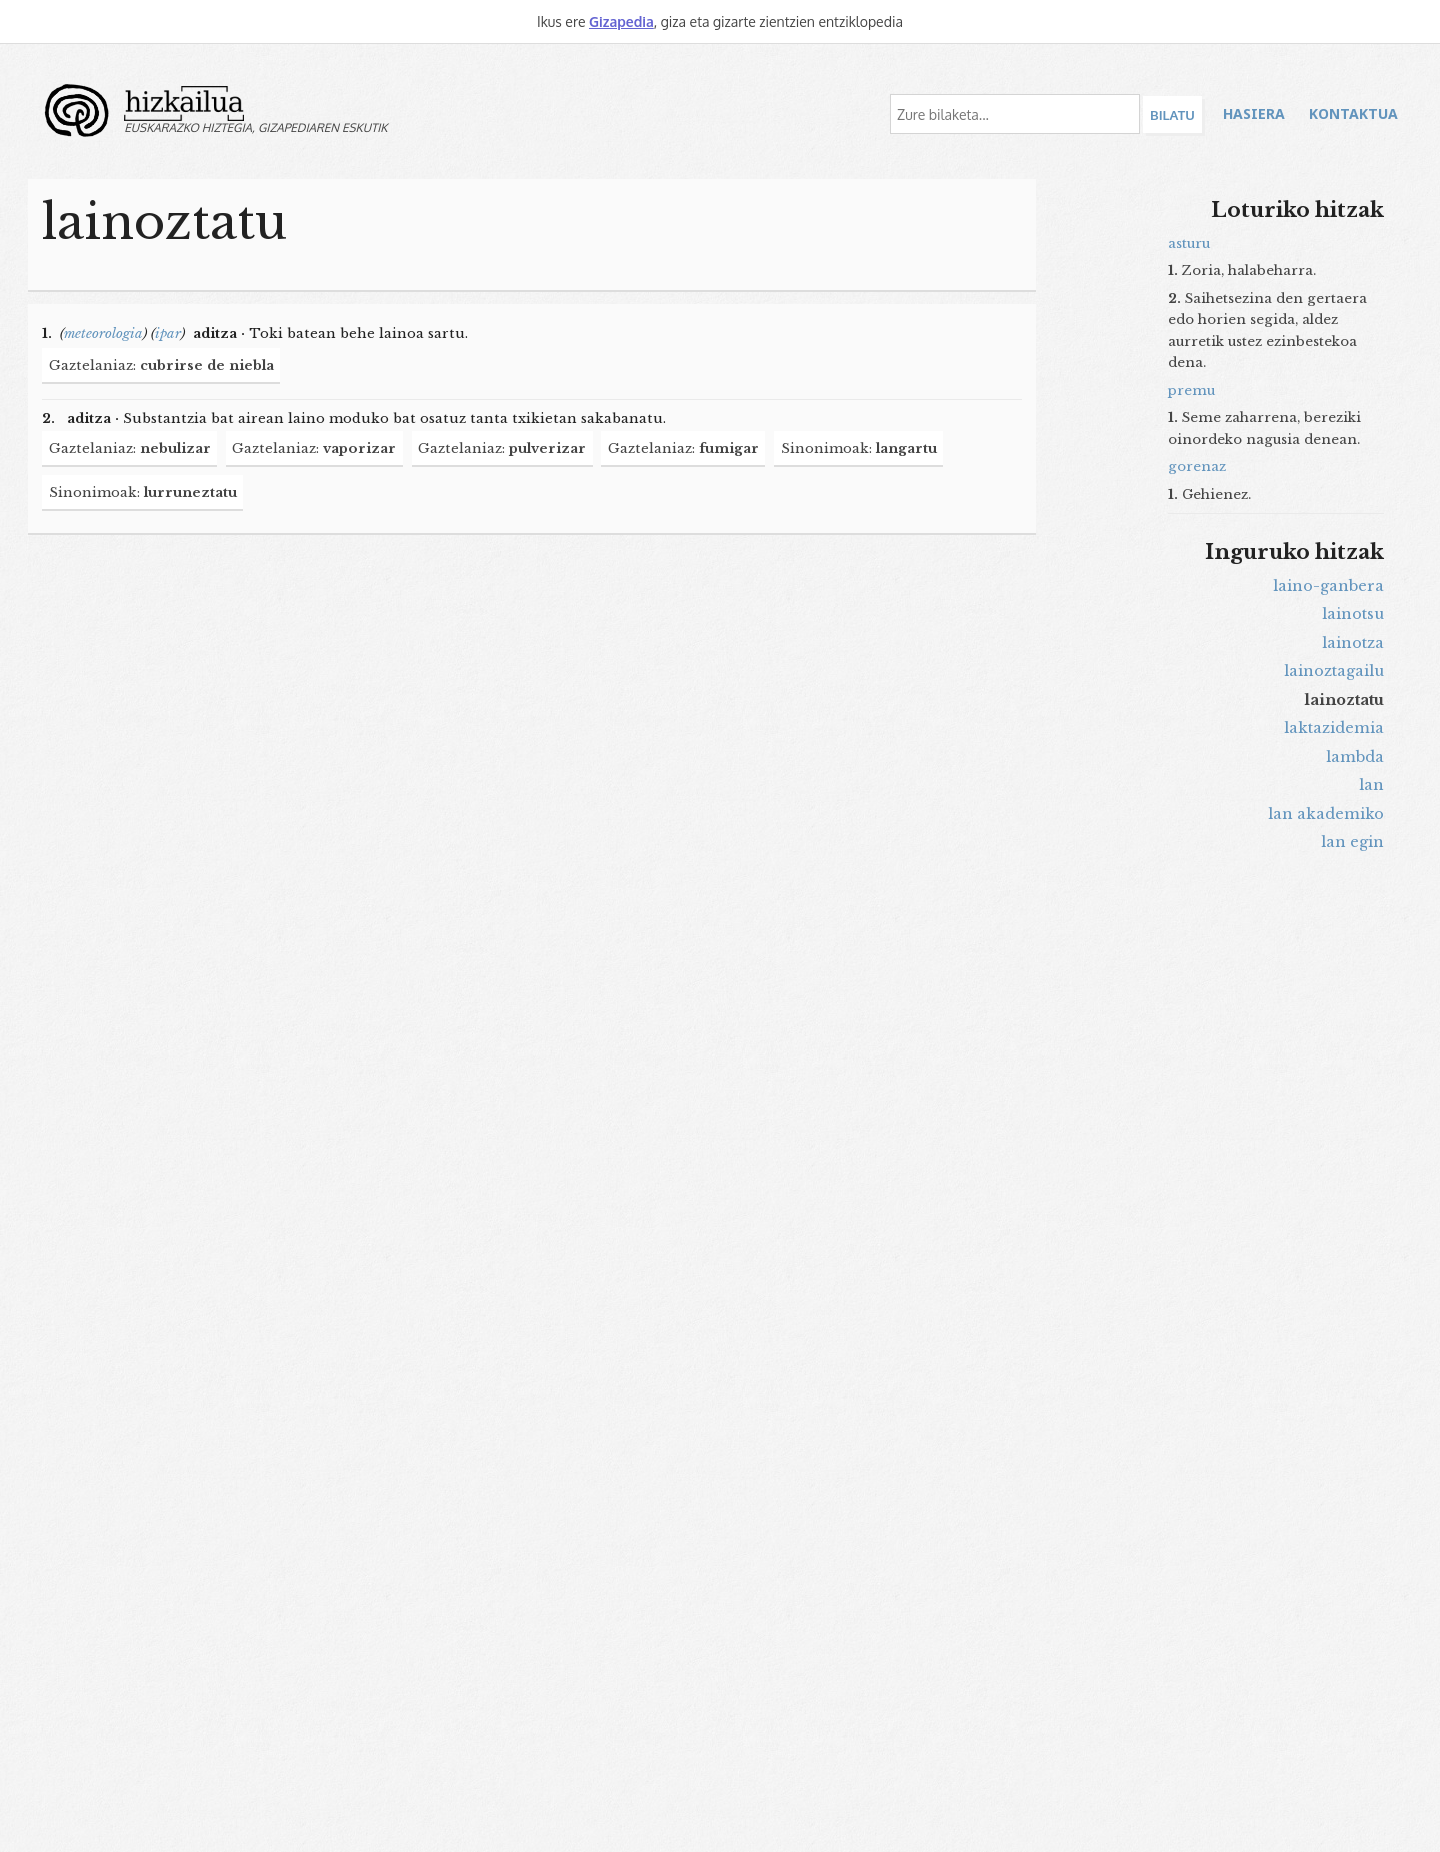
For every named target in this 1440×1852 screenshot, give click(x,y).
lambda (1355, 757)
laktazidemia (1334, 728)
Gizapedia (621, 21)
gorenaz (1197, 466)
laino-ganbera (1328, 586)
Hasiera (1254, 113)
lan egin (1352, 842)
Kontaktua (1353, 113)
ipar (168, 333)
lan (1371, 785)
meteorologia (103, 333)
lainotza (1353, 643)
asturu (1189, 243)
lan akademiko (1326, 814)
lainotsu (1353, 614)
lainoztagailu (1334, 671)
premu (1191, 390)
